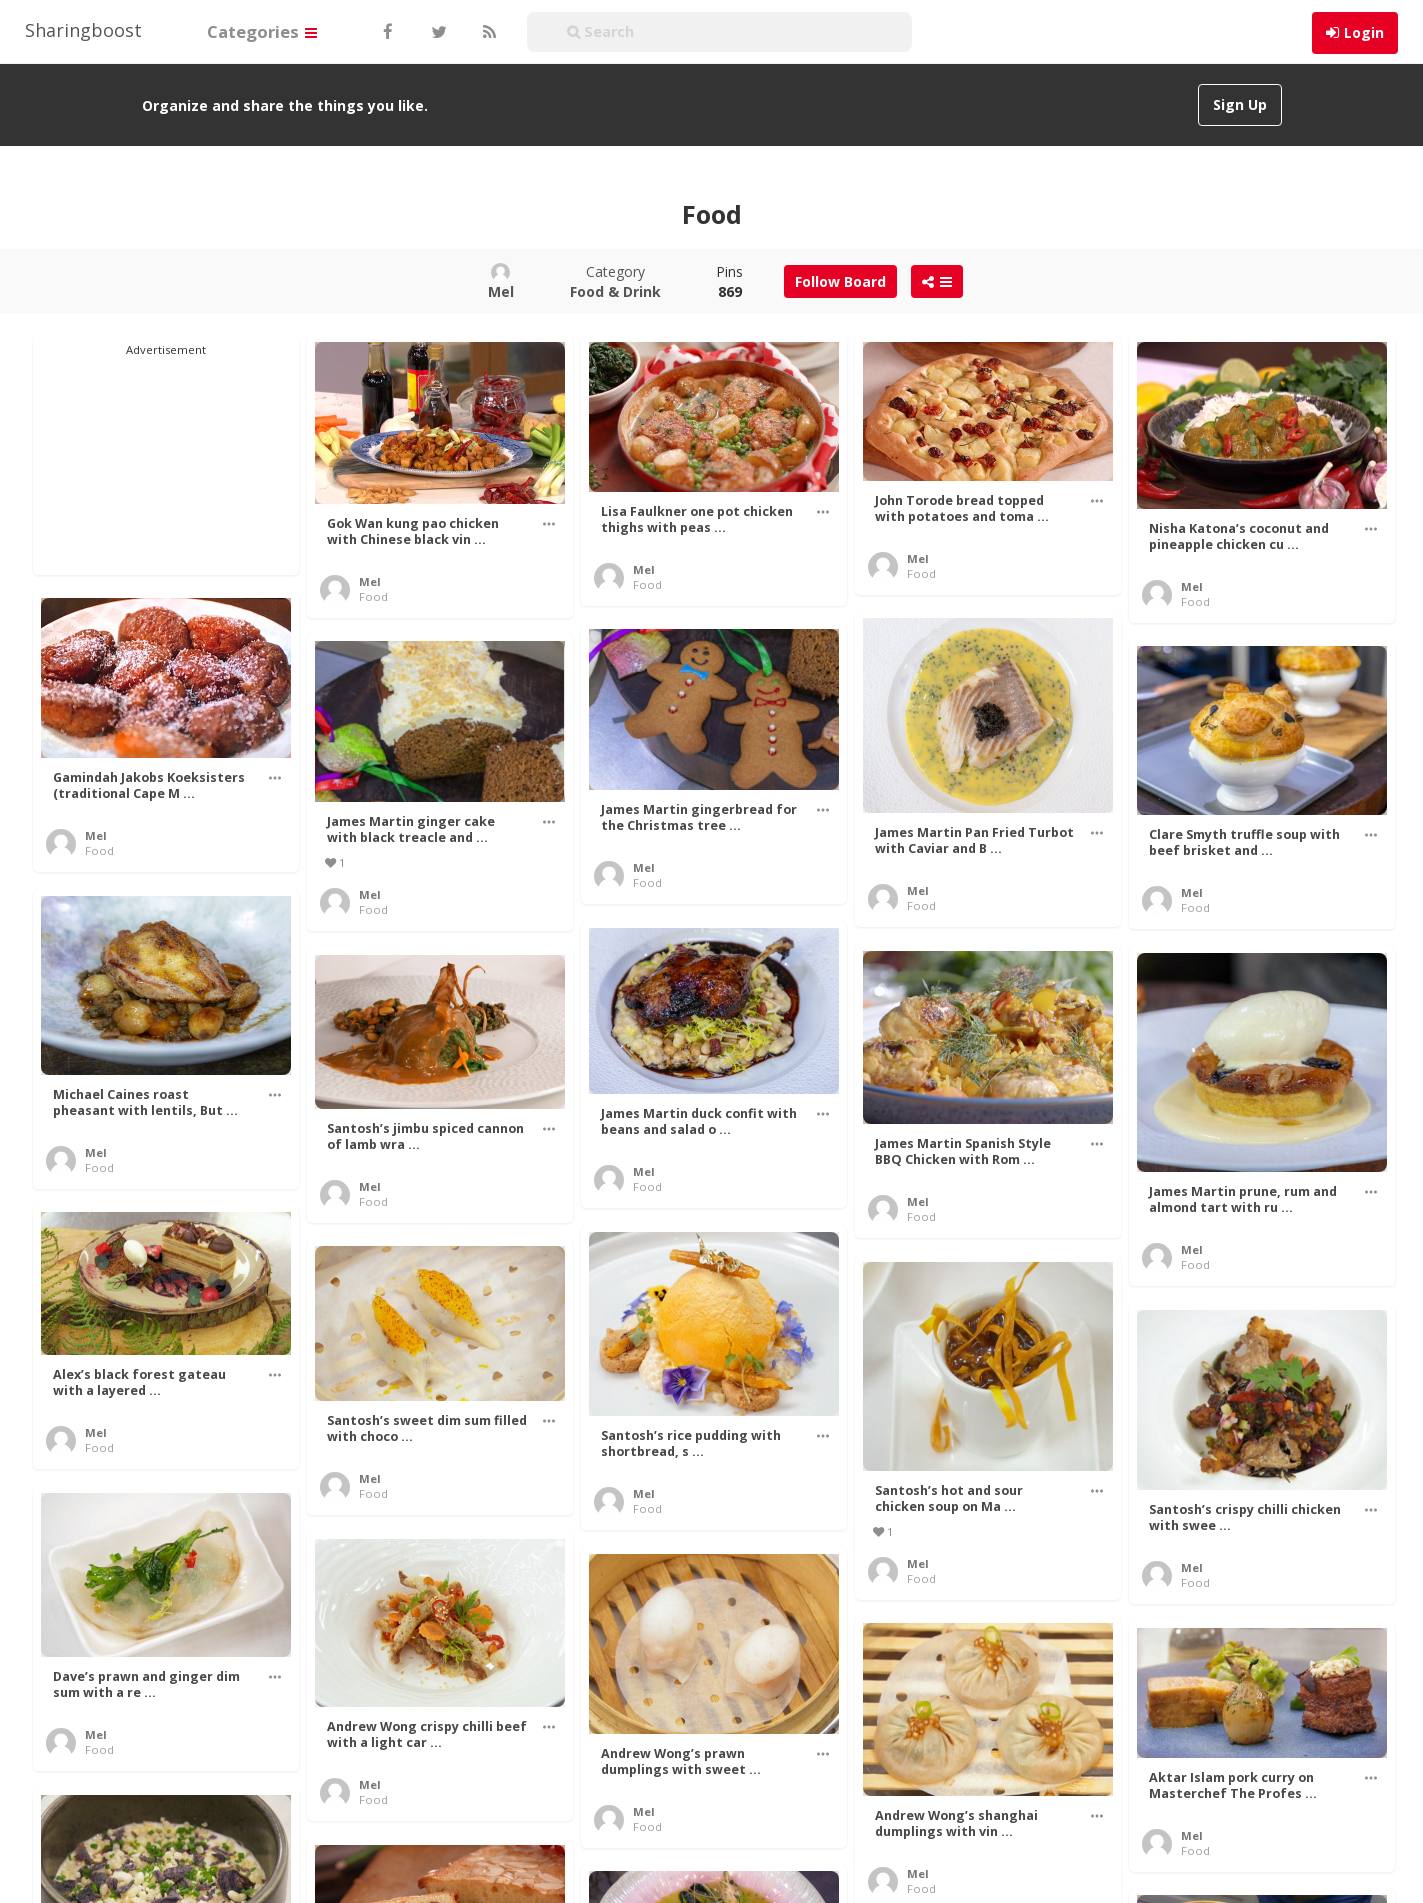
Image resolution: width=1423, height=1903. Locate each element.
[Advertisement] (166, 458)
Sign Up (1240, 104)
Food (373, 596)
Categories (262, 31)
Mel (370, 581)
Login (1364, 32)
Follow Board (840, 281)
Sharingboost (83, 30)
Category (615, 281)
